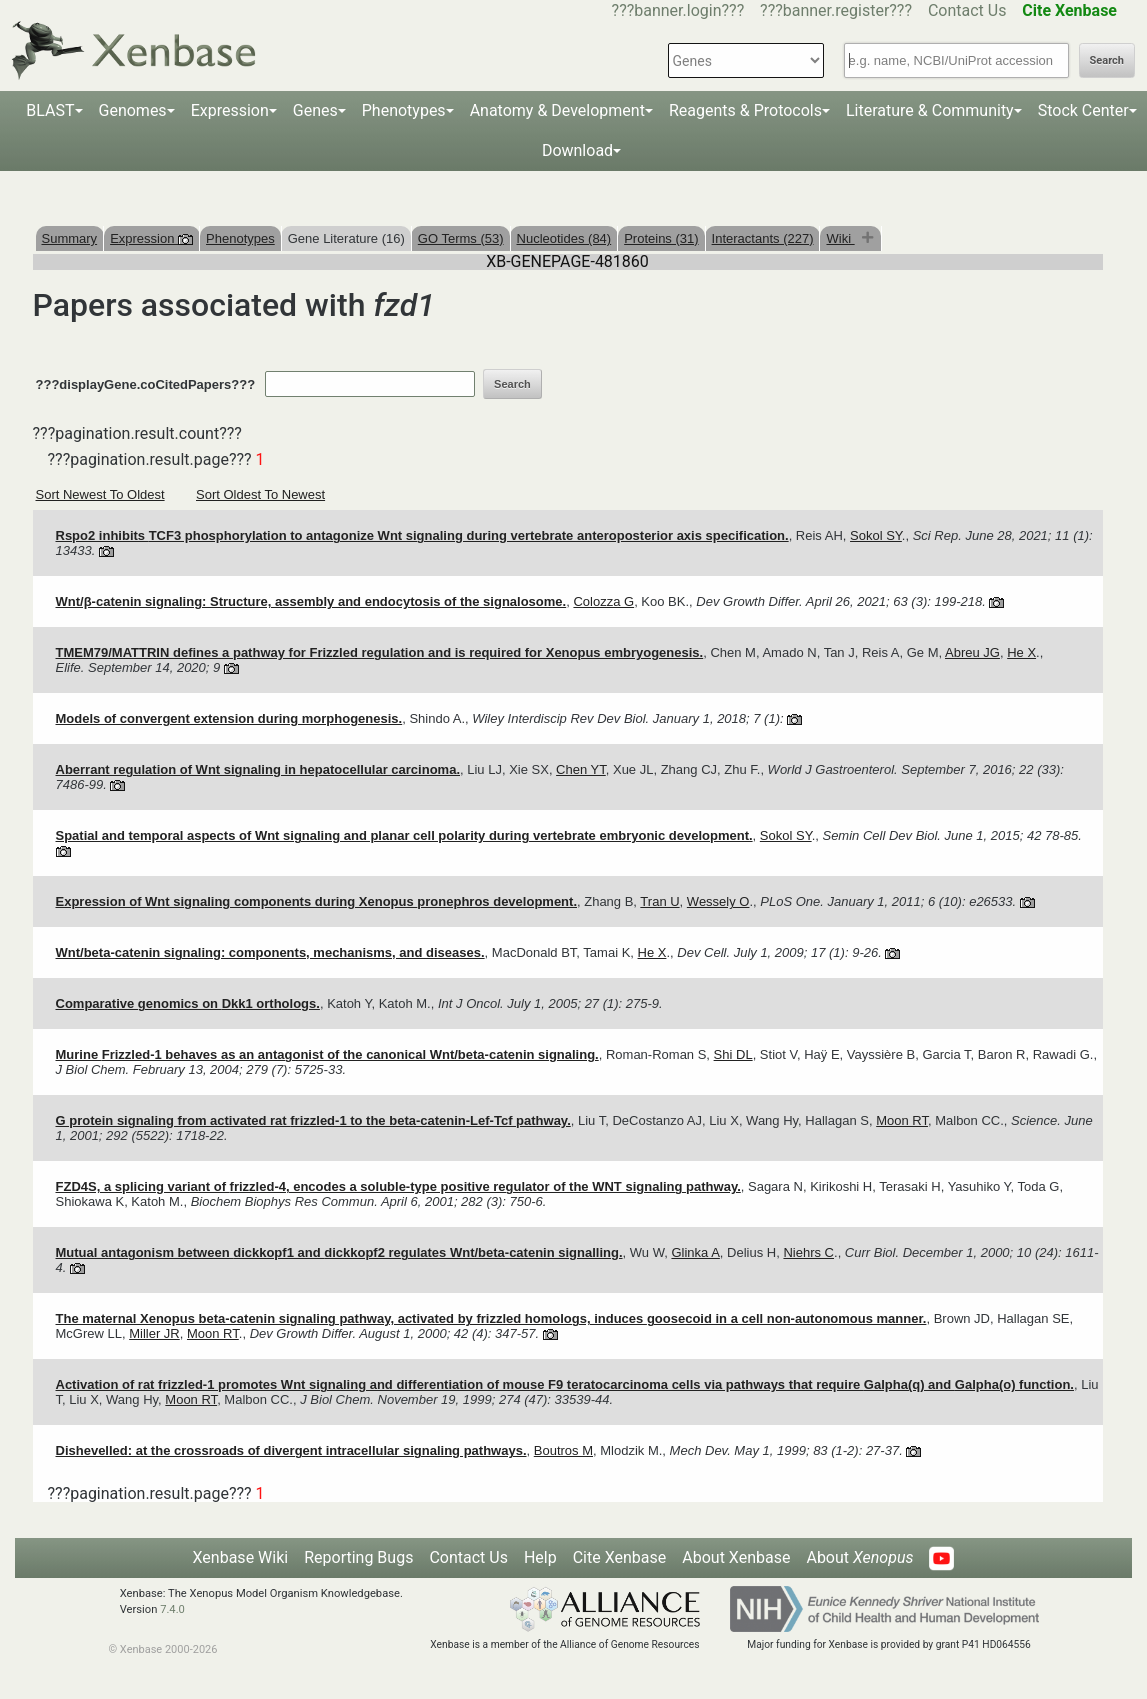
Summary (70, 238)
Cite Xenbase (620, 1557)
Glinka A (695, 1252)
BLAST (50, 110)
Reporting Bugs (358, 1557)
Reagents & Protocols (745, 110)
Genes (315, 110)
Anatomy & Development (557, 110)
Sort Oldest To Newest (260, 494)
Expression (230, 110)
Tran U (659, 901)
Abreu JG (972, 652)
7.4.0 (172, 1609)
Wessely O (718, 901)
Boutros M (563, 1450)
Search (1107, 60)
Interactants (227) (763, 238)
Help (540, 1557)
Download (577, 150)
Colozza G (603, 601)
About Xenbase (736, 1557)
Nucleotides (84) (564, 238)
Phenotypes (404, 110)
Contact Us (967, 10)
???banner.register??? (836, 10)
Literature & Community (930, 110)
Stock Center (1083, 110)
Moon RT (902, 1120)
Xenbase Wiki (241, 1557)
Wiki (840, 238)
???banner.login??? (678, 10)
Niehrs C (808, 1252)
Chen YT (581, 769)
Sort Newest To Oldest (100, 494)
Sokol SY (876, 535)
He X (1021, 652)
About (859, 1557)
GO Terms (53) (461, 238)
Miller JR (154, 1333)
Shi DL (733, 1054)
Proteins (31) (661, 238)
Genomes (133, 110)
